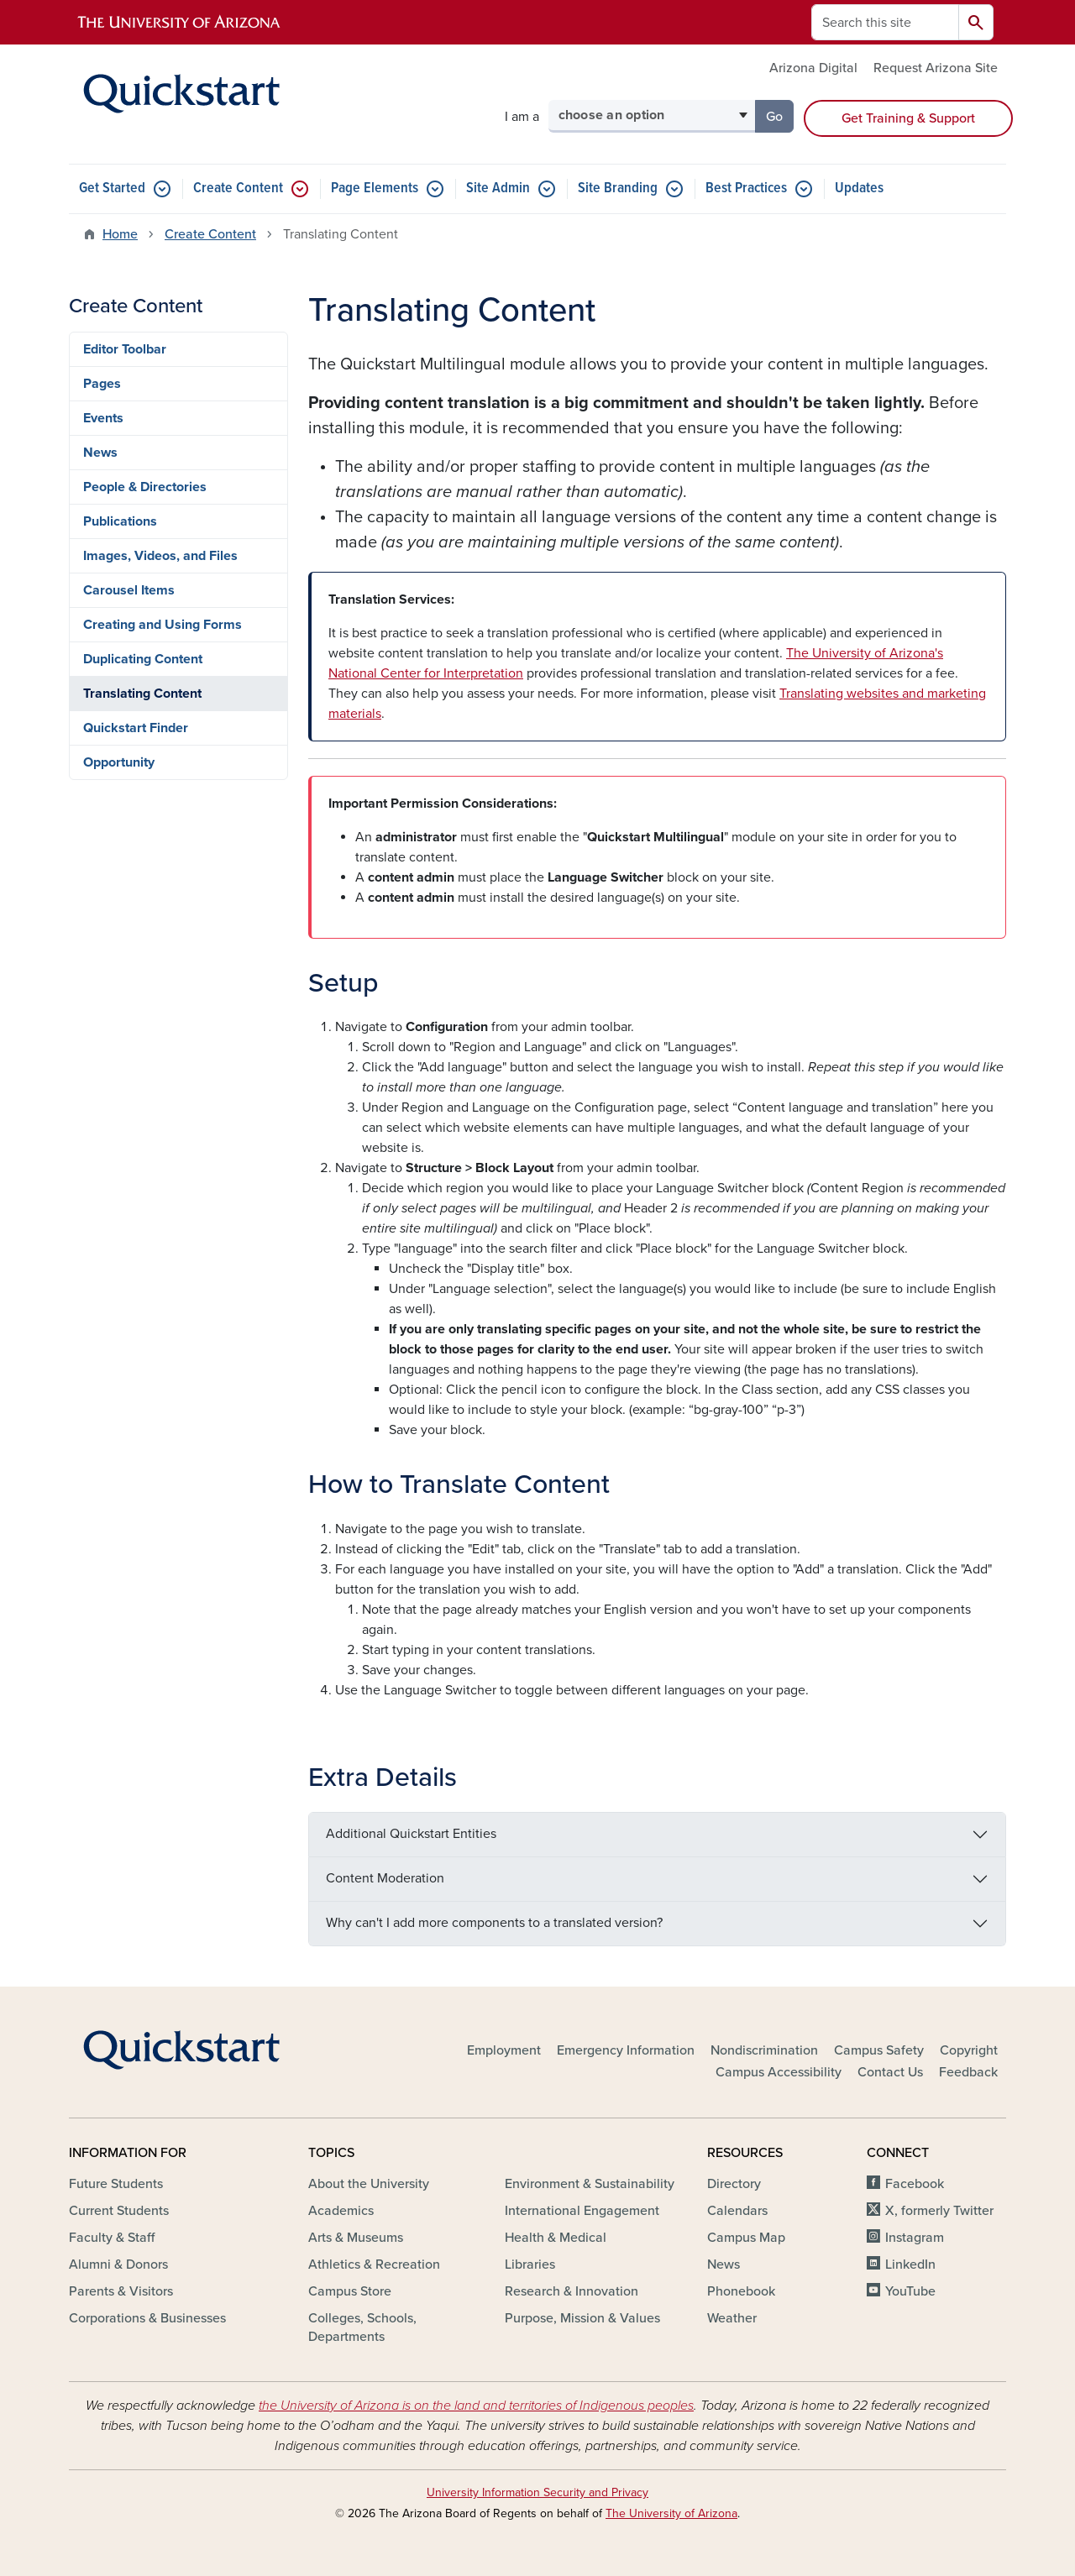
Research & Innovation (571, 2291)
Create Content (238, 188)
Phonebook (741, 2291)
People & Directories (145, 487)
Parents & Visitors (121, 2291)
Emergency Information (626, 2050)
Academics (341, 2210)
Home (120, 234)
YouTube (910, 2291)
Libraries (530, 2264)
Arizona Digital (813, 68)
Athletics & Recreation (374, 2264)
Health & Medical (555, 2237)
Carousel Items (129, 590)
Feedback (968, 2072)
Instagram (914, 2237)
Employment (504, 2050)
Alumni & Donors (118, 2264)
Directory (734, 2183)
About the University (368, 2183)
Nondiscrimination (764, 2050)
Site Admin (498, 188)
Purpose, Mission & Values (582, 2318)
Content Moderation (385, 1878)
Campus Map (746, 2237)
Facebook (914, 2183)
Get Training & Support (908, 118)
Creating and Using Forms (162, 624)
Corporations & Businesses (147, 2318)
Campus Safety (879, 2050)
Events (103, 418)
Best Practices (746, 188)
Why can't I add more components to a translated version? (494, 1922)
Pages (102, 383)
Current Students (119, 2210)
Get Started (112, 188)
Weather (732, 2318)
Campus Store (349, 2291)
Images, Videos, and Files (160, 555)
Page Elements (374, 188)
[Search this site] (885, 22)
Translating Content (142, 693)
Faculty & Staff (112, 2237)
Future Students (116, 2183)
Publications (120, 521)
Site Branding (618, 188)
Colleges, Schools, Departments (362, 2327)
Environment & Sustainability (589, 2183)
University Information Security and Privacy (537, 2492)
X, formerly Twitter (939, 2210)
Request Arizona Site (935, 68)
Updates (859, 188)
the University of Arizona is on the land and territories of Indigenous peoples (476, 2405)
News (100, 452)
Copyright (969, 2050)
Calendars (737, 2210)
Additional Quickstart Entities (411, 1833)
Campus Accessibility (779, 2072)
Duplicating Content (142, 659)
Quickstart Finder (135, 728)
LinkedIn (910, 2264)
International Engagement (582, 2210)
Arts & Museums (355, 2237)
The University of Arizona (671, 2513)
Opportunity (119, 762)
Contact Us (890, 2072)
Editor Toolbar (124, 349)
